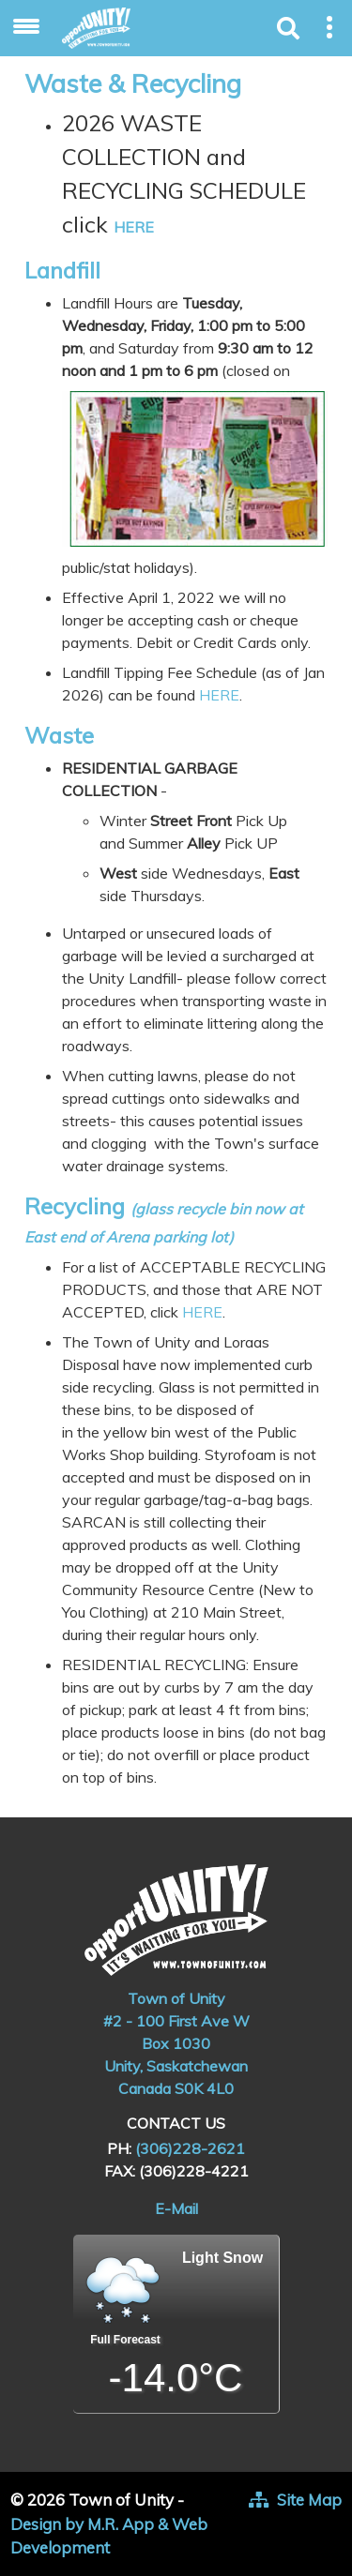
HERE (134, 227)
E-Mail (176, 2208)
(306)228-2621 (190, 2148)
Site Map (309, 2499)
